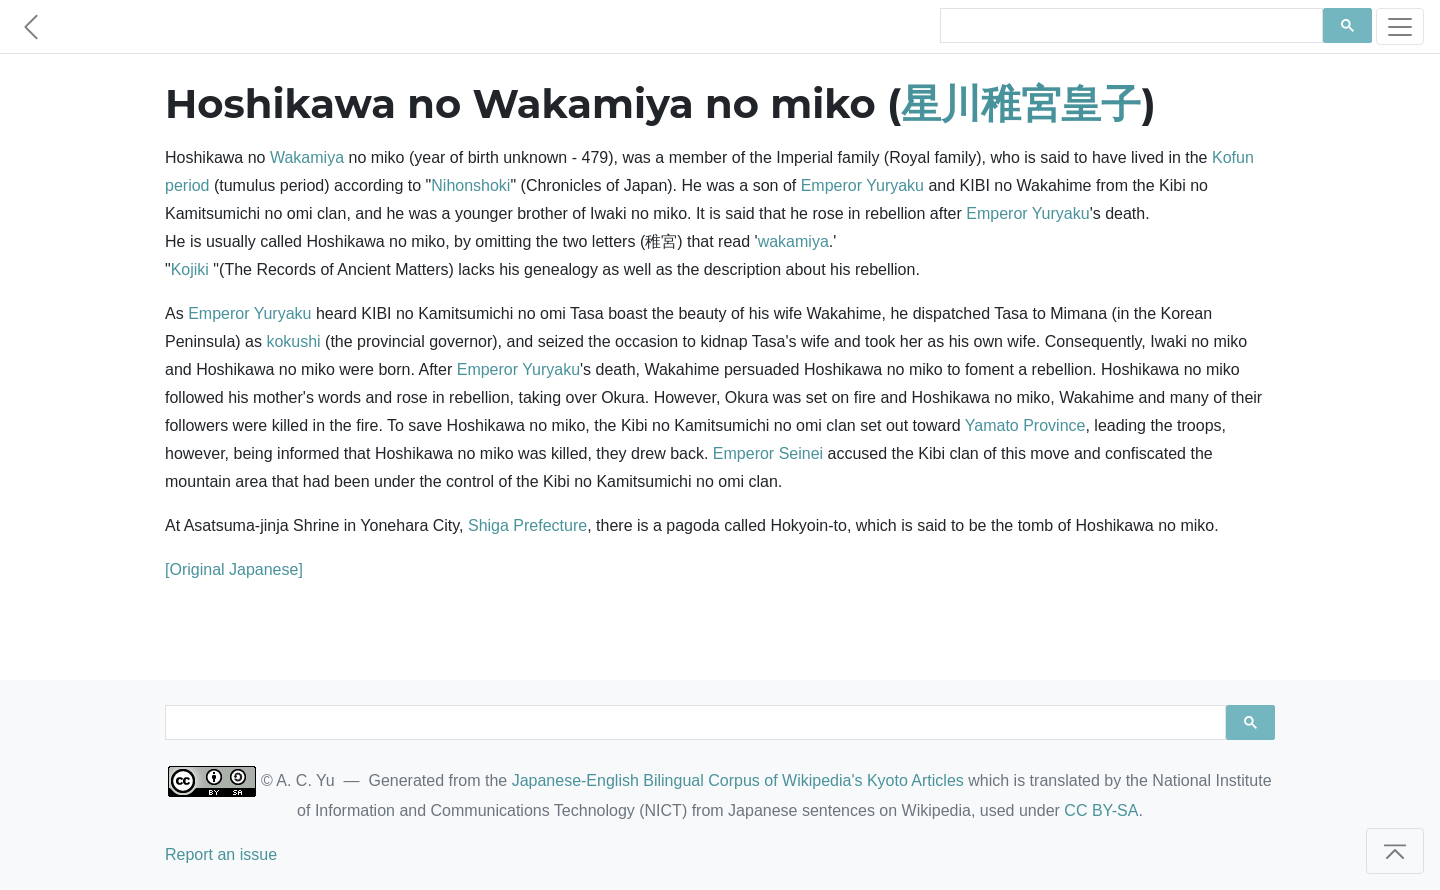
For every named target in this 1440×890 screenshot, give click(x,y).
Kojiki (190, 269)
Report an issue (221, 854)
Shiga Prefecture (527, 525)
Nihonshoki (470, 185)
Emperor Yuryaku (862, 185)
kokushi (293, 341)
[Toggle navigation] (1400, 26)
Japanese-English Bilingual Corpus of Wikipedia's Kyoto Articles (738, 780)
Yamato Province (1025, 425)
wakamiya (793, 241)
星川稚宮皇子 (1021, 103)
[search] (1129, 26)
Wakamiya (307, 157)
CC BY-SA (1101, 810)
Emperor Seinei (768, 453)
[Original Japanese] (234, 569)
